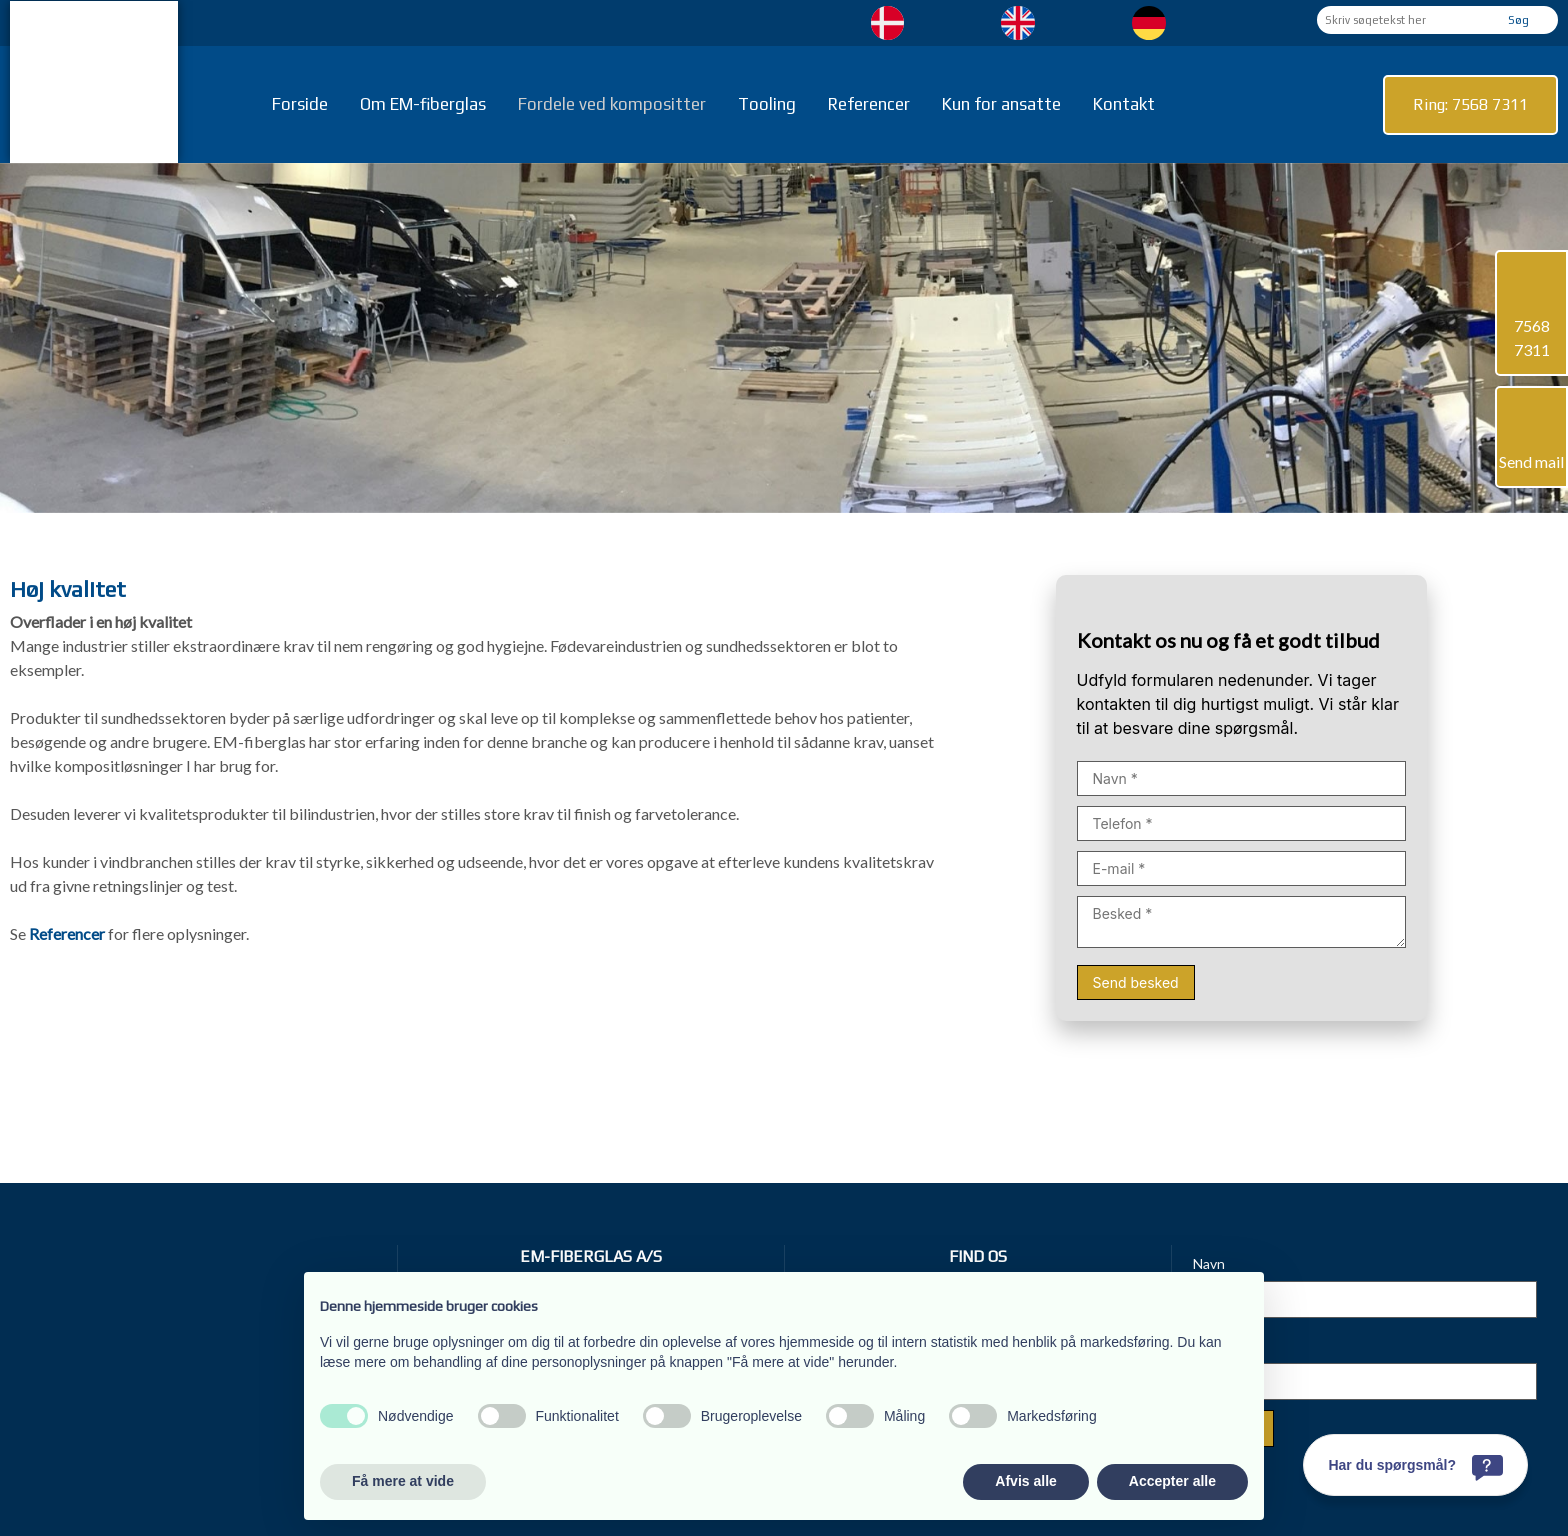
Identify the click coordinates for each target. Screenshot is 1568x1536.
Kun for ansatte (1001, 104)
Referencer (869, 104)
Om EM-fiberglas (423, 104)
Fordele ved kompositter (612, 104)
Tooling (767, 104)
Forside (300, 104)
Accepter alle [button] (1172, 1481)
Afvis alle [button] (1025, 1481)
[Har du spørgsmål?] (1415, 1465)
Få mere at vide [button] (403, 1481)
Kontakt (1124, 104)
